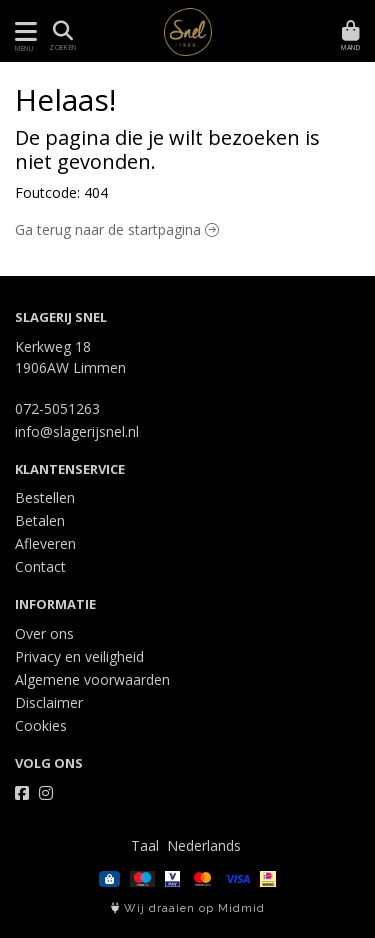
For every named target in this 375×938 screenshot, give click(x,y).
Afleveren (45, 543)
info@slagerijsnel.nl (77, 431)
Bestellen (45, 497)
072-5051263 (57, 408)
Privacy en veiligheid (79, 656)
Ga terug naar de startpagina (117, 229)
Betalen (40, 520)
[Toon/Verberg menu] (22, 31)
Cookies (41, 725)
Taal (145, 845)
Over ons (44, 633)
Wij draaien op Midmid (188, 908)
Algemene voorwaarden (92, 679)
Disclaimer (49, 702)
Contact (40, 566)
